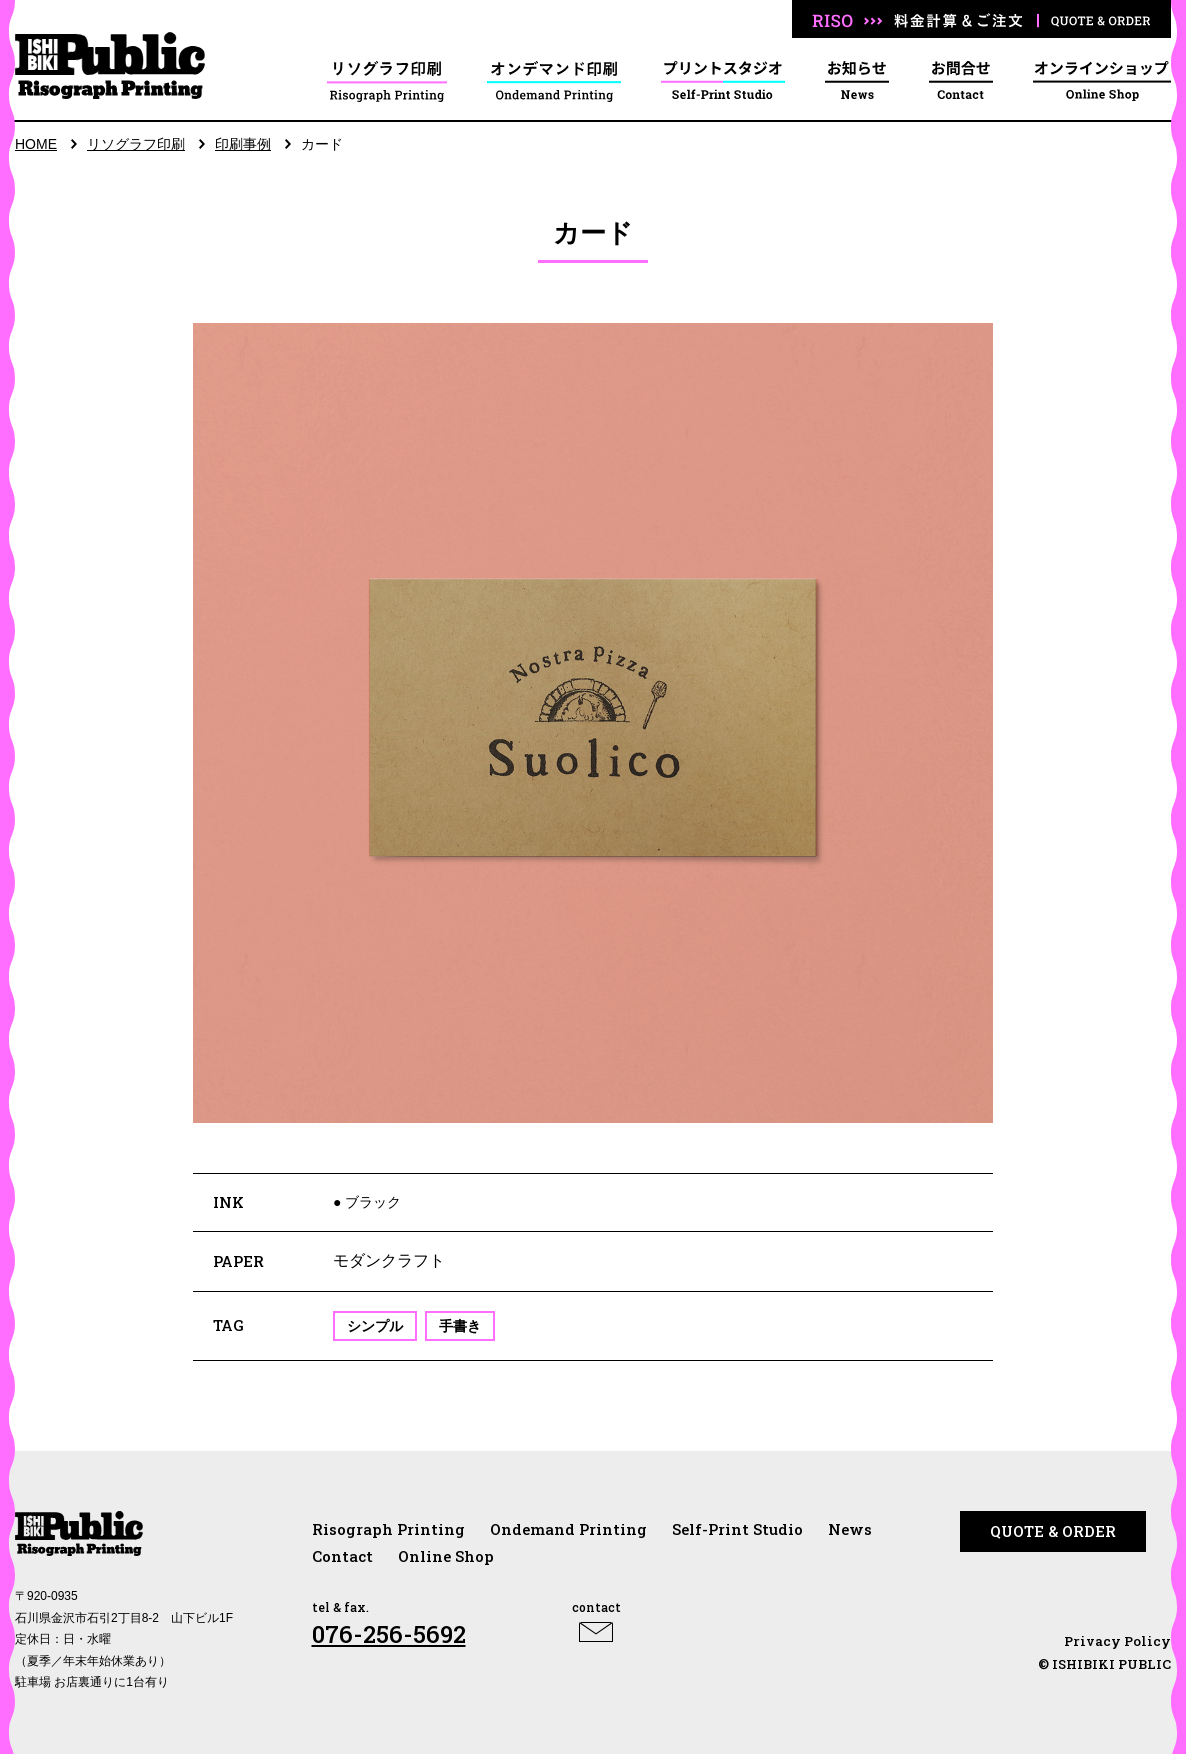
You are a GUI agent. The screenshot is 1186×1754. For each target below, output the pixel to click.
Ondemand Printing (568, 1529)
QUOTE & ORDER (1053, 1531)
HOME (36, 144)
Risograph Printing (388, 1529)
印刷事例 (243, 144)
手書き (460, 1326)
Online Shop (446, 1556)
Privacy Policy (1117, 1641)
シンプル (375, 1326)
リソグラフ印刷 (136, 144)
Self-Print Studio (737, 1529)
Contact (342, 1556)
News (850, 1529)
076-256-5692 (389, 1634)
